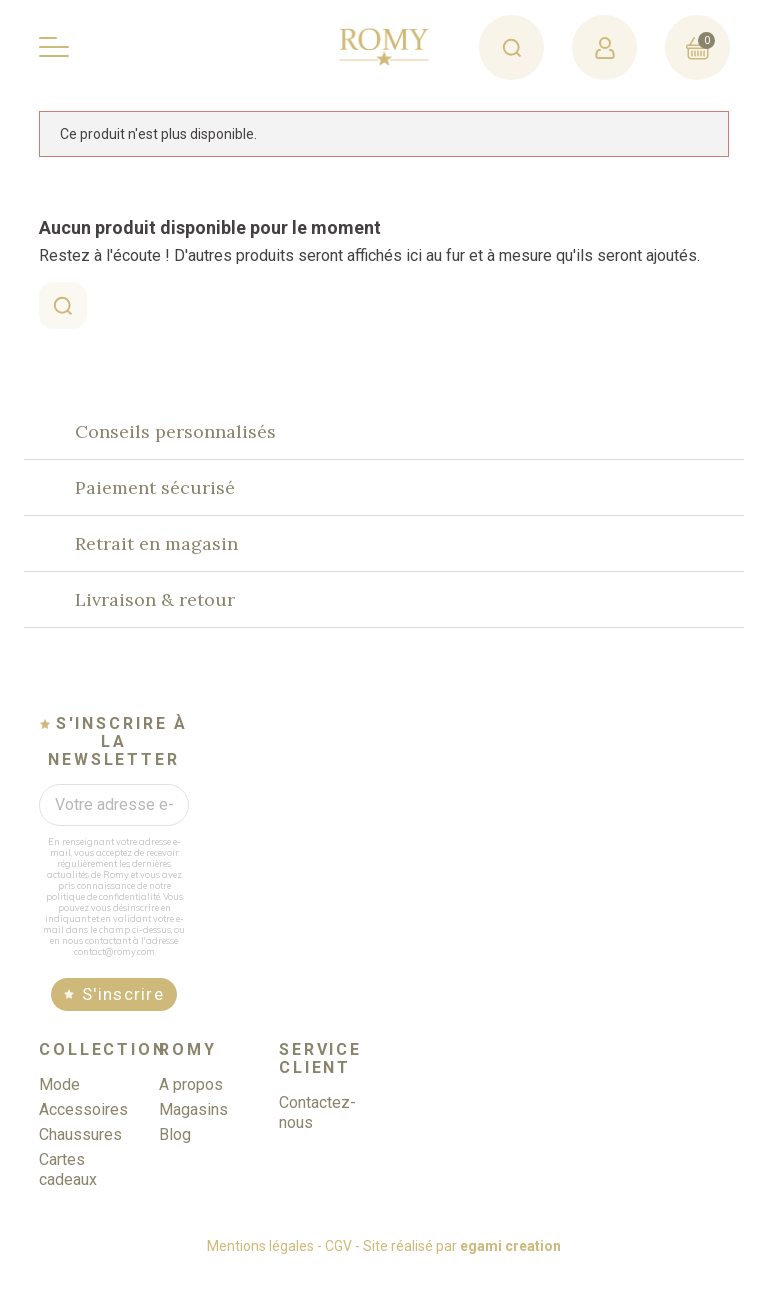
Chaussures (80, 1151)
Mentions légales (260, 1263)
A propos (191, 1101)
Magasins (193, 1126)
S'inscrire (123, 1012)
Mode (59, 1101)
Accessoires (83, 1126)
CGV (338, 1263)
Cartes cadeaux (68, 1186)
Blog (175, 1151)
